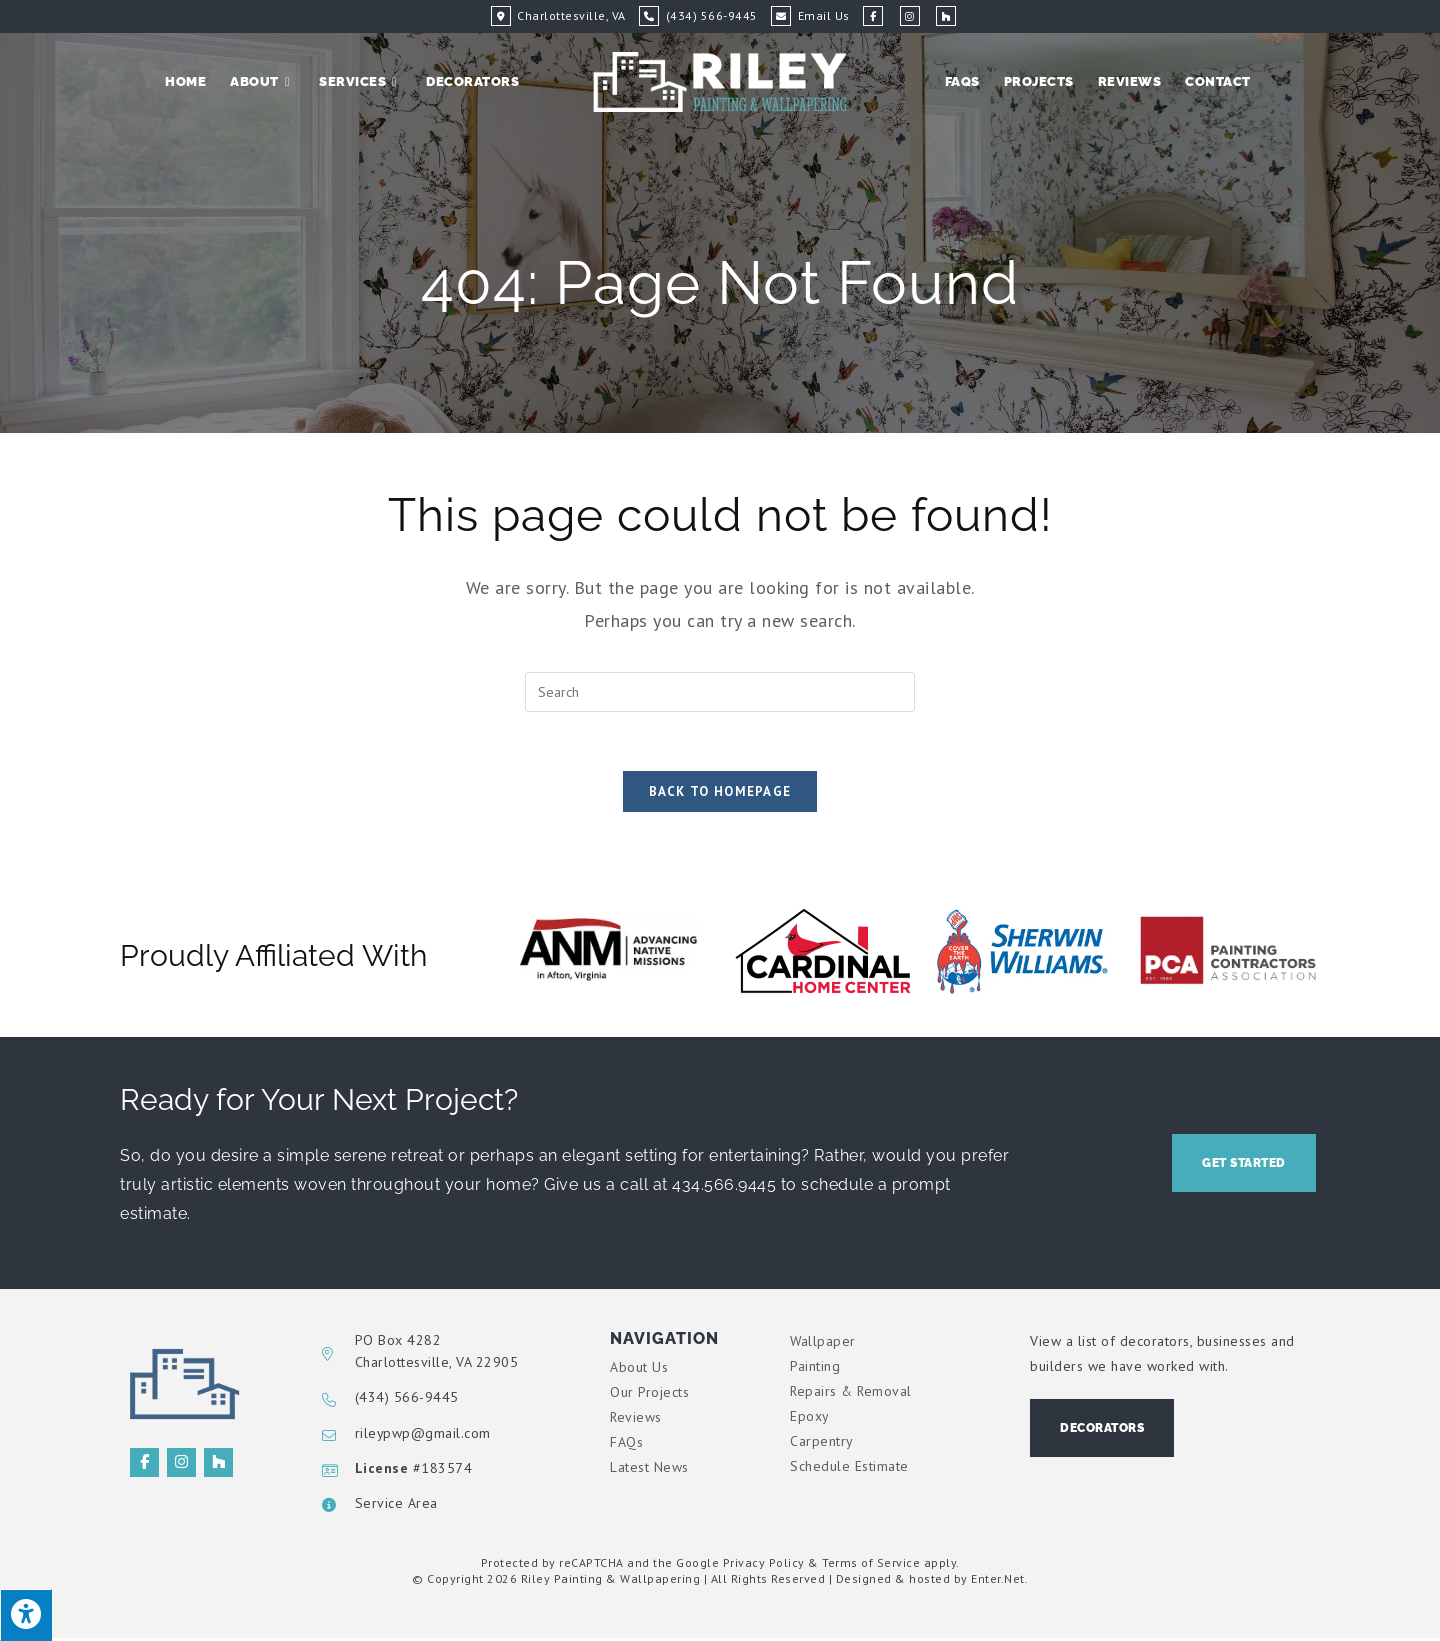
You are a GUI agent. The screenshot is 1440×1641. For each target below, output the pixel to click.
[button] (1244, 1165)
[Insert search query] (720, 692)
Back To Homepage (720, 793)
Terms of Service (871, 1564)
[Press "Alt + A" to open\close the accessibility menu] (26, 1615)
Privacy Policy (764, 1564)
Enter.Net (998, 1581)
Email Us (824, 15)
